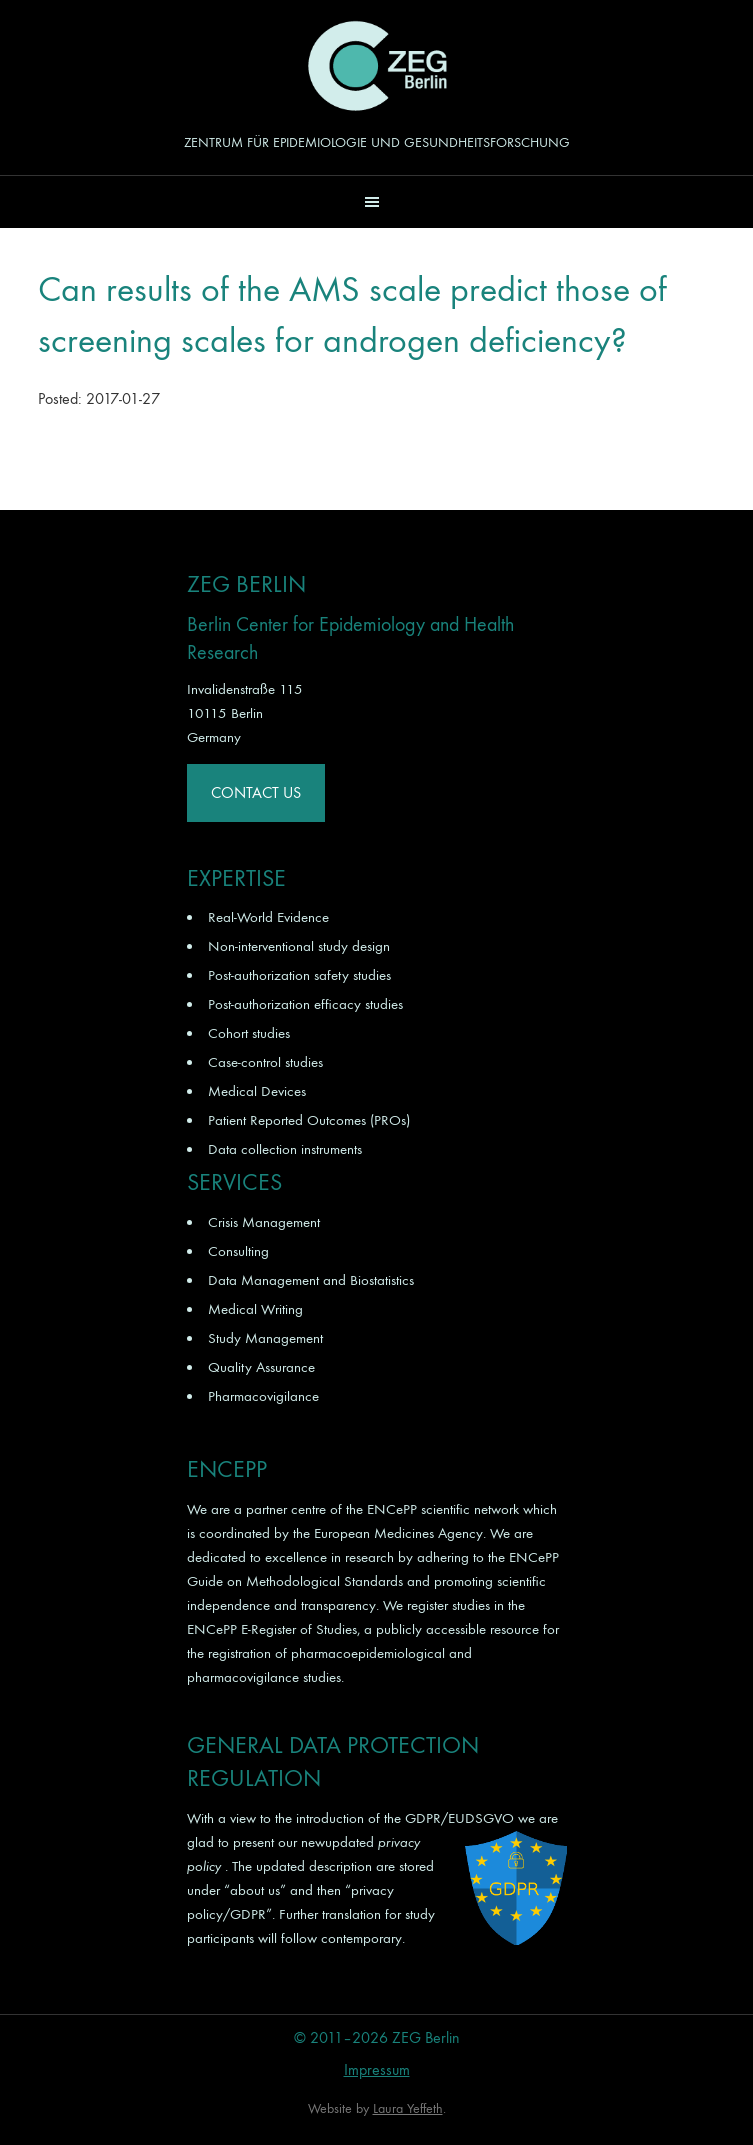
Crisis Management (264, 1222)
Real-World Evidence (268, 917)
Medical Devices (257, 1091)
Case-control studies (265, 1062)
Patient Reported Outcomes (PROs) (309, 1120)
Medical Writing (255, 1309)
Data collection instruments (285, 1149)
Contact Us (256, 792)
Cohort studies (249, 1033)
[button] (376, 201)
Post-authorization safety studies (299, 975)
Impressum (377, 2069)
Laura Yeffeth (408, 2108)
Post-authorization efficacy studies (305, 1004)
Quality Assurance (261, 1367)
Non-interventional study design (299, 946)
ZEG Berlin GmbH (377, 66)
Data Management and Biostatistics (311, 1280)
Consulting (238, 1251)
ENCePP (392, 1509)
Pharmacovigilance (263, 1396)
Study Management (265, 1338)
